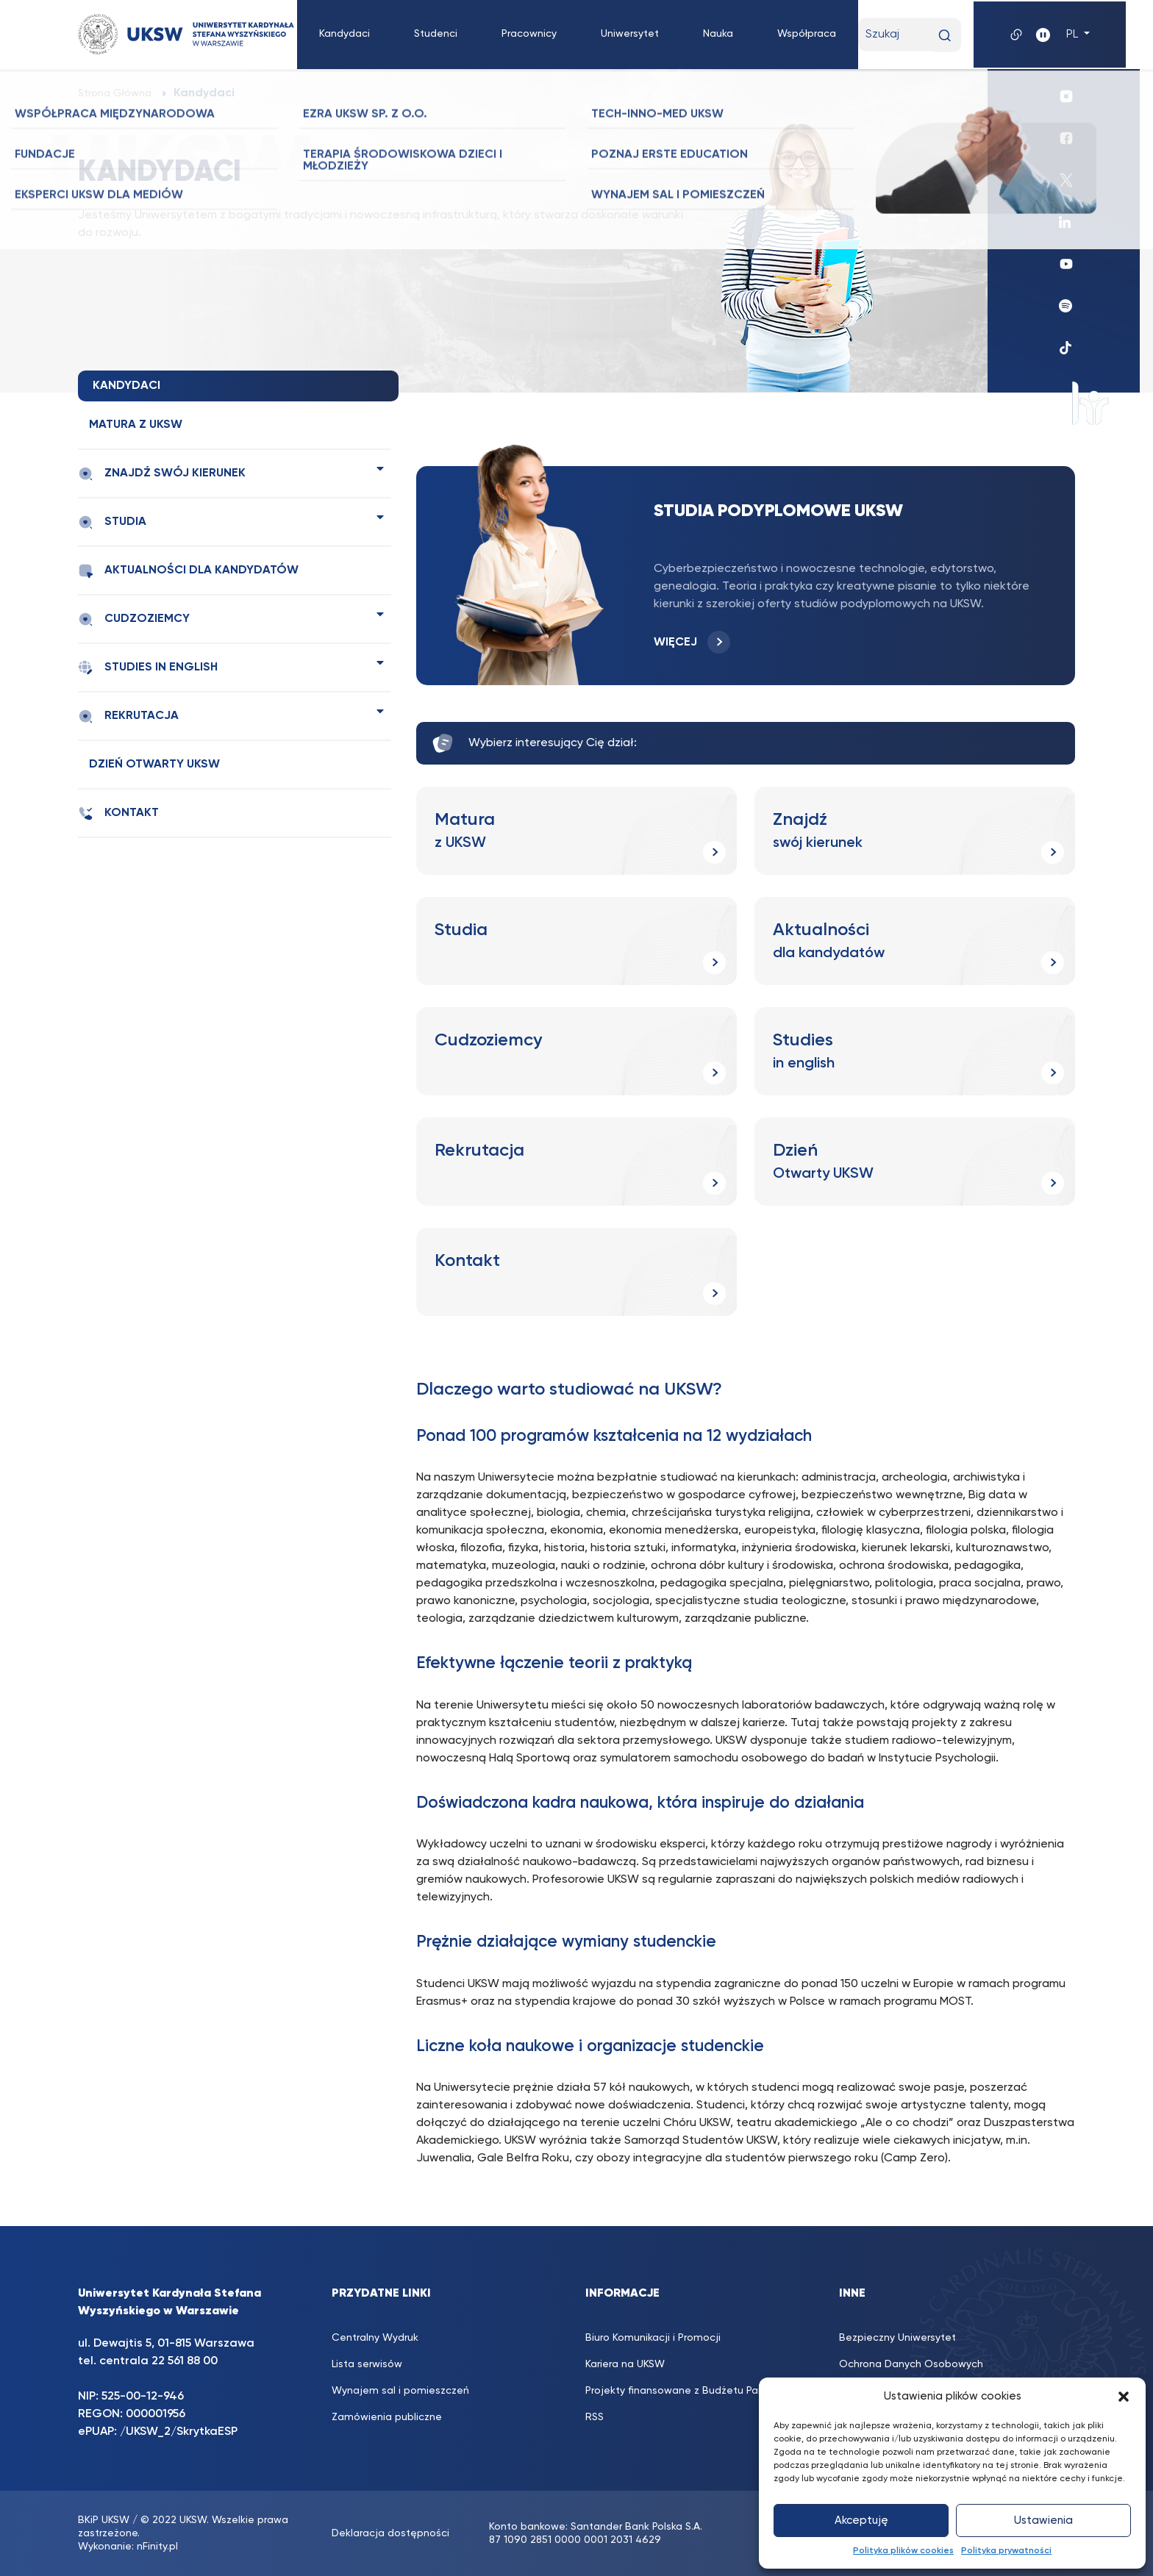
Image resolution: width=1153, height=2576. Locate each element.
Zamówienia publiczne (387, 2417)
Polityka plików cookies (903, 2551)
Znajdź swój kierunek (162, 474)
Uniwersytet (630, 34)
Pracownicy (529, 34)
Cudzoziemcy (134, 619)
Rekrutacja (128, 716)
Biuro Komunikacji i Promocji (653, 2338)
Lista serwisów (367, 2364)
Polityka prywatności (1006, 2551)
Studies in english (148, 668)
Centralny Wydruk (375, 2338)
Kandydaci (344, 34)
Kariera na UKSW (625, 2364)
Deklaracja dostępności (390, 2533)
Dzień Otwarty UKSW (154, 764)
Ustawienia (1043, 2520)
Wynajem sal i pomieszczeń (400, 2391)
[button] (1123, 2396)
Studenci (435, 34)
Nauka (718, 34)
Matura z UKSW (135, 425)
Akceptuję (861, 2520)
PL (1073, 34)
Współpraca (806, 34)
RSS (594, 2417)
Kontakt (118, 813)
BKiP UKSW (103, 2520)
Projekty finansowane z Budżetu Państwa (686, 2391)
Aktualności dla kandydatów (188, 571)
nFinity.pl (157, 2546)
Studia (112, 522)
